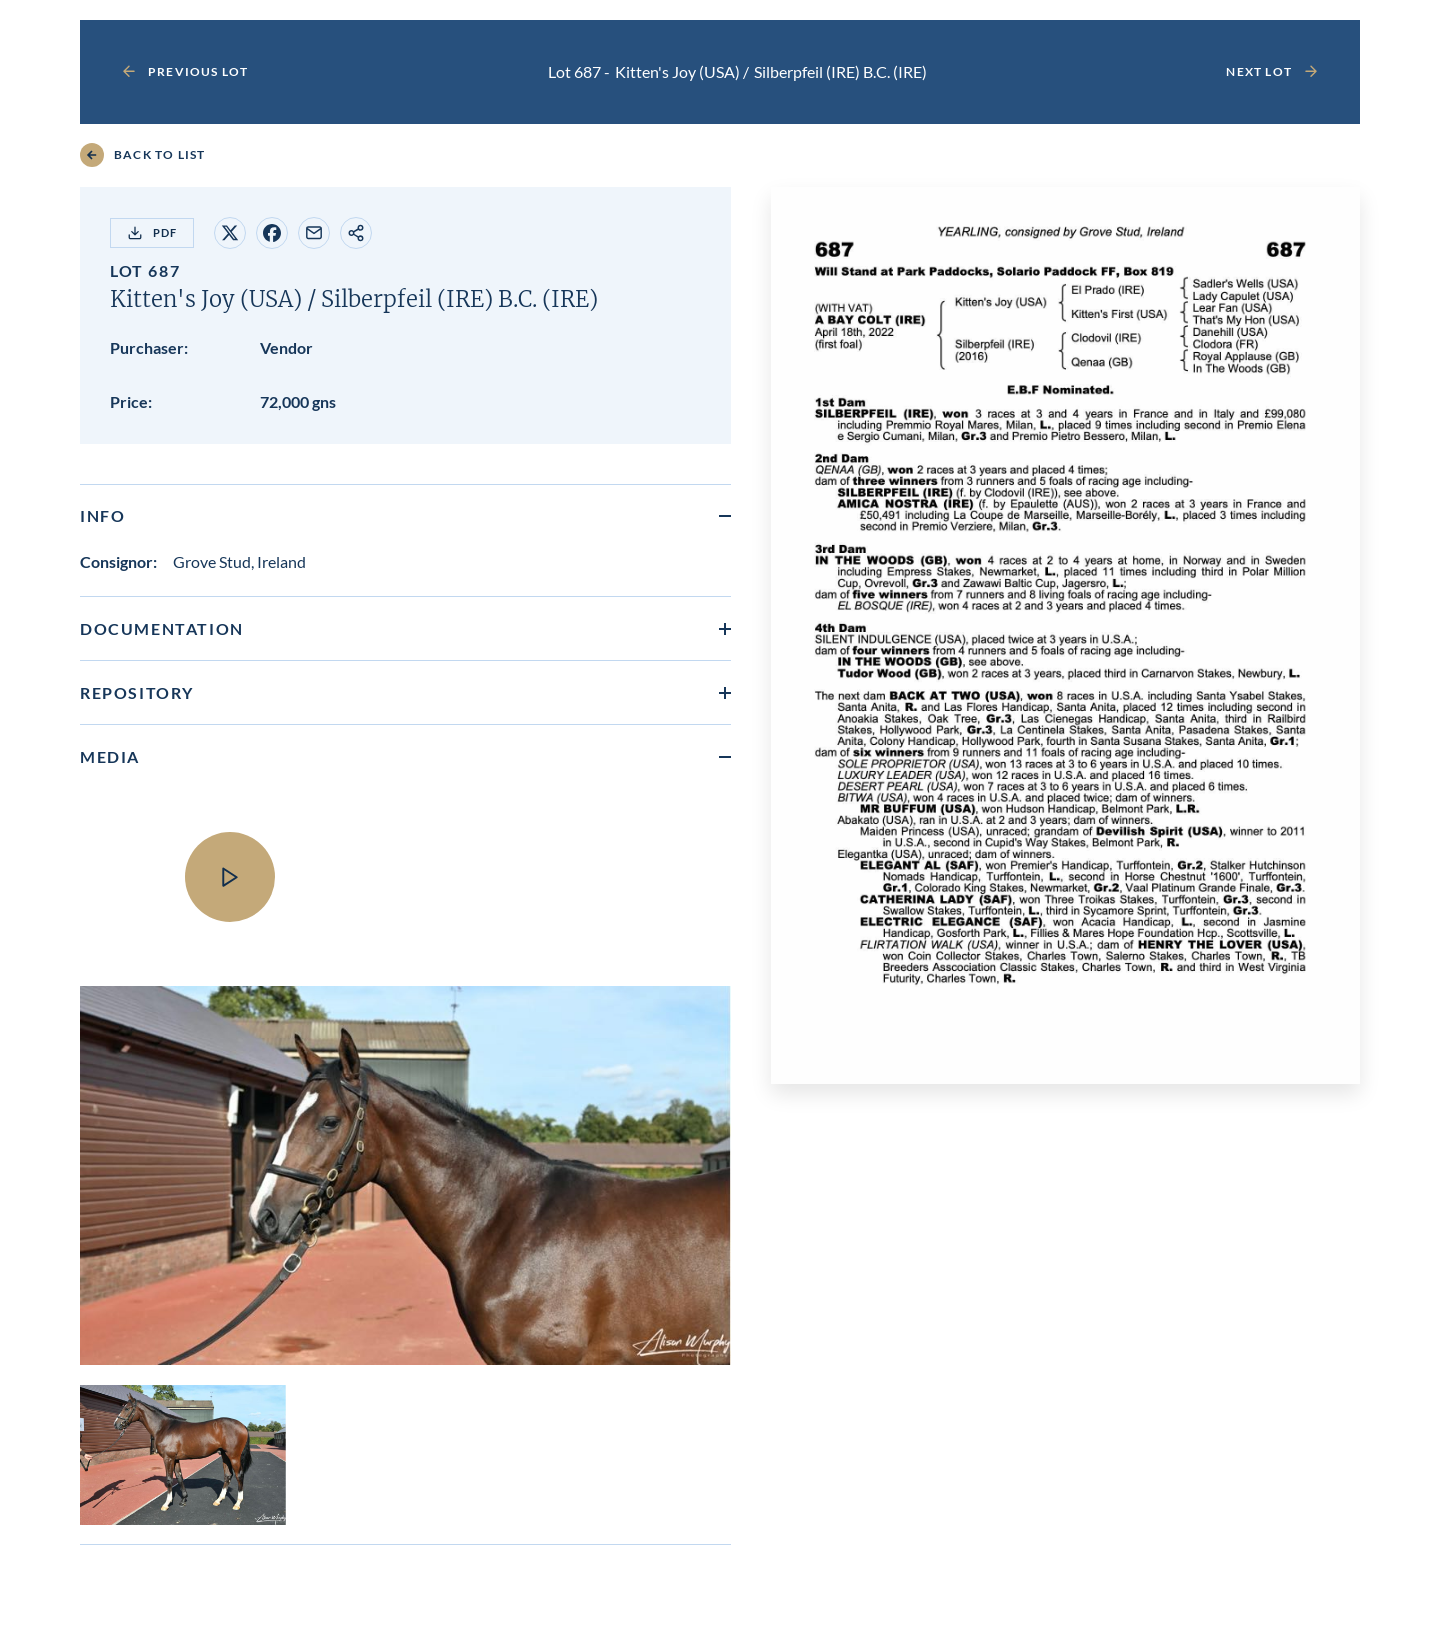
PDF (152, 233)
